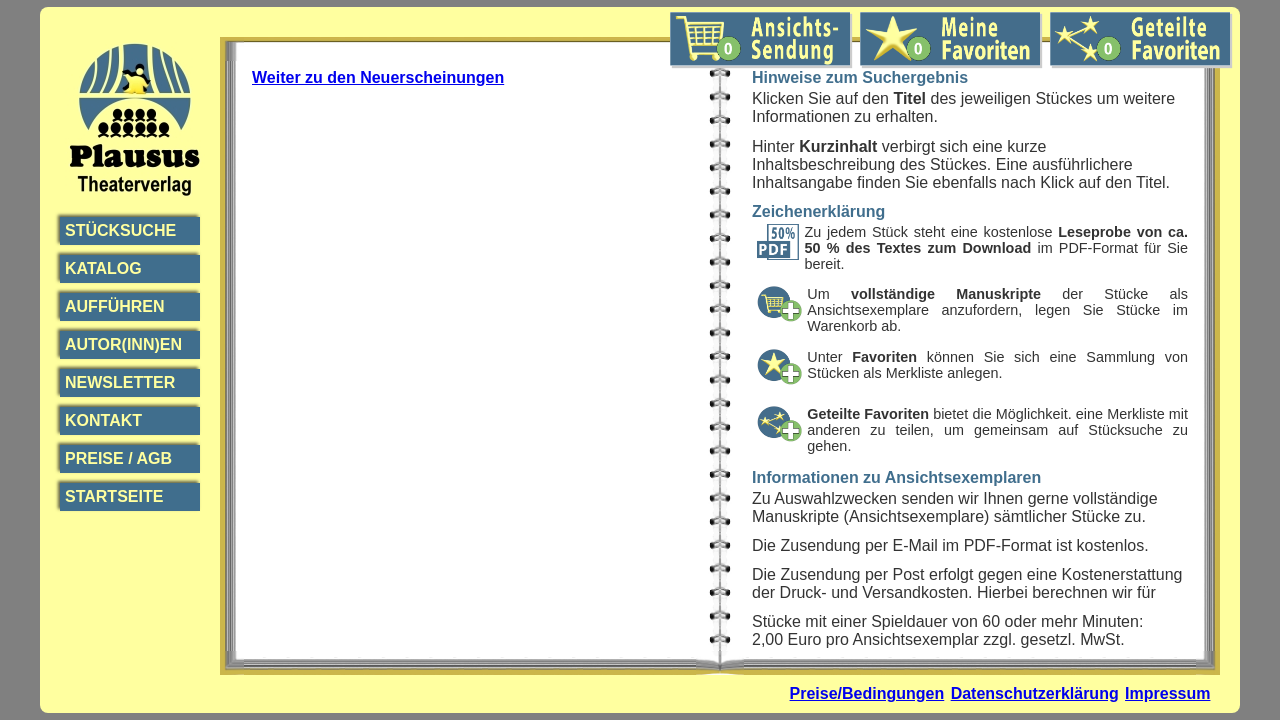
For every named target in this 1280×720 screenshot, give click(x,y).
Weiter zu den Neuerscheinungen (378, 77)
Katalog (103, 268)
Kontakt (103, 420)
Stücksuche (120, 230)
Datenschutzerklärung (1035, 693)
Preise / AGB (118, 458)
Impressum (1167, 693)
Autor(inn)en (123, 344)
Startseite (114, 496)
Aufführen (115, 306)
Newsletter (120, 382)
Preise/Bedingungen (867, 693)
